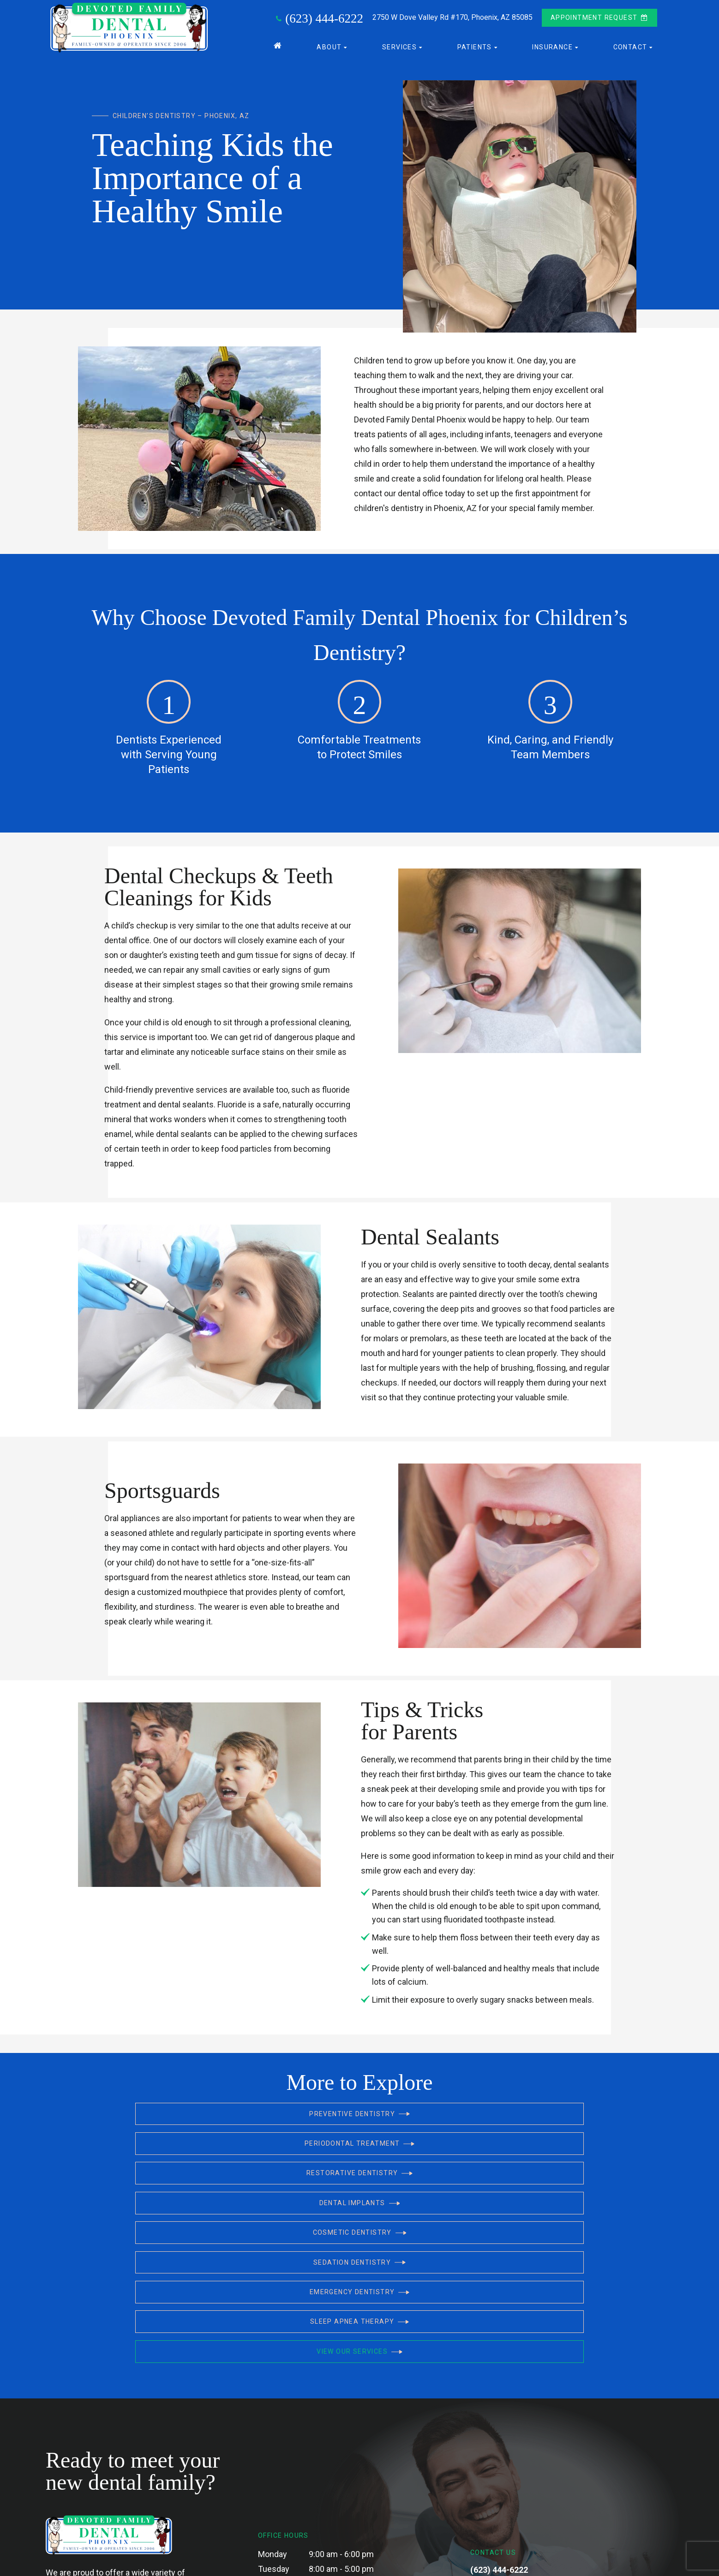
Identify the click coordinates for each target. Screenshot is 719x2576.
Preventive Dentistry (198, 2122)
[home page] (127, 26)
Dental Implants (198, 2151)
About (333, 45)
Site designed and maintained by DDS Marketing (527, 2561)
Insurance (556, 45)
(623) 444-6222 (318, 17)
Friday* (270, 2448)
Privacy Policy (288, 2561)
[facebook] (473, 2466)
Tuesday (273, 2404)
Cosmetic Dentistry (360, 2151)
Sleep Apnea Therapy (359, 2180)
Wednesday (279, 2418)
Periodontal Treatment (359, 2122)
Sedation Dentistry (520, 2151)
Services (403, 45)
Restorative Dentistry (520, 2122)
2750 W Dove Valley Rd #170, (452, 15)
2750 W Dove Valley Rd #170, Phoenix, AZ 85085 (523, 2431)
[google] (494, 2466)
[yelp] (513, 2466)
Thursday (275, 2433)
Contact (633, 45)
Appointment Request (600, 15)
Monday (272, 2389)
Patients (478, 45)
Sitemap (252, 2561)
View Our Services (520, 2180)
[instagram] (534, 2466)
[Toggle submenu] (345, 45)
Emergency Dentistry (198, 2180)
